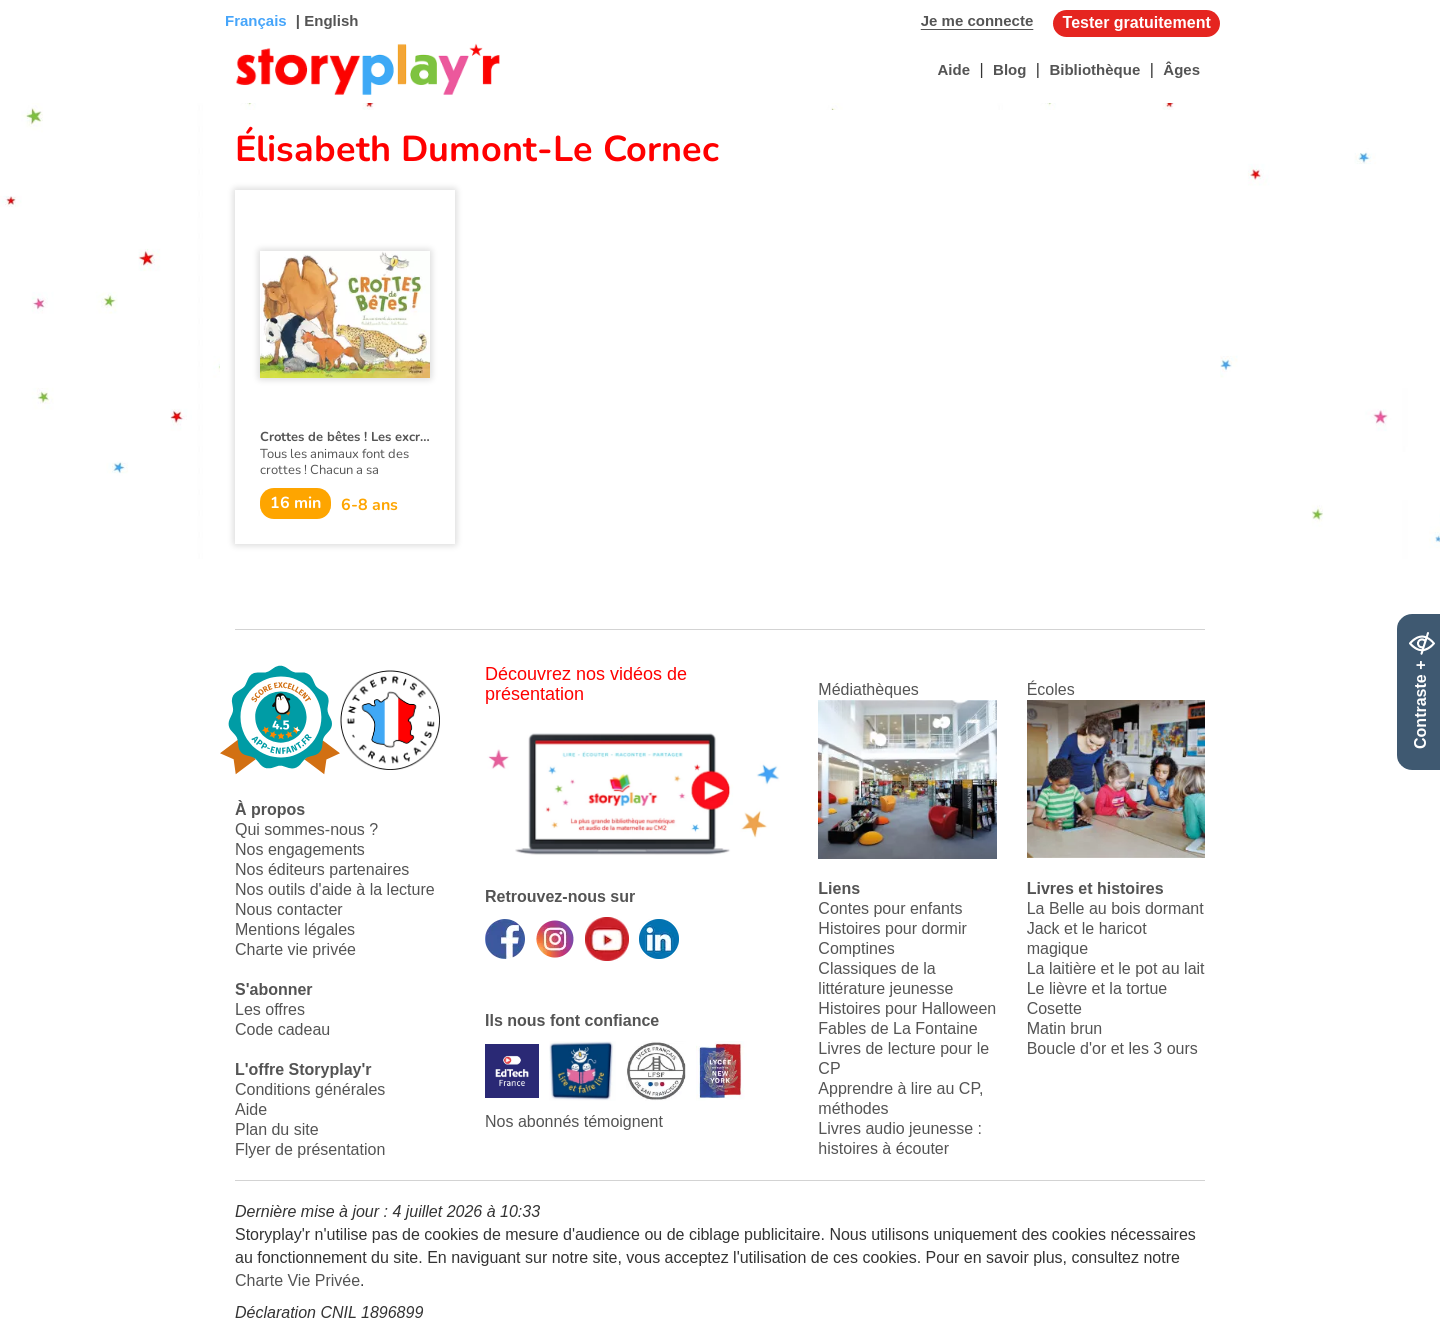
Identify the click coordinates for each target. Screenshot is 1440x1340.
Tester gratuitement (1137, 22)
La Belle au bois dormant (1115, 908)
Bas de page (40, 0)
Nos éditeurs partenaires (322, 869)
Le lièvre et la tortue (1097, 988)
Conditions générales (310, 1089)
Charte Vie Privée (297, 1280)
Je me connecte (977, 20)
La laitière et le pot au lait (1116, 968)
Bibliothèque (1094, 69)
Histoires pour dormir (892, 928)
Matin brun (1065, 1028)
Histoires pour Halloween (907, 1008)
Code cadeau (282, 1029)
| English (325, 20)
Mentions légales (295, 929)
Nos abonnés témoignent (574, 1121)
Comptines (856, 948)
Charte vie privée (295, 949)
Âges (1181, 69)
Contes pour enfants (890, 908)
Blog (1009, 69)
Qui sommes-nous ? (306, 829)
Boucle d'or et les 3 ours (1112, 1048)
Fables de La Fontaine (897, 1028)
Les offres (270, 1009)
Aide (953, 69)
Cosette (1054, 1008)
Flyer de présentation (310, 1149)
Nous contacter (289, 909)
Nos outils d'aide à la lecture (335, 889)
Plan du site (277, 1129)
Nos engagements (300, 849)
